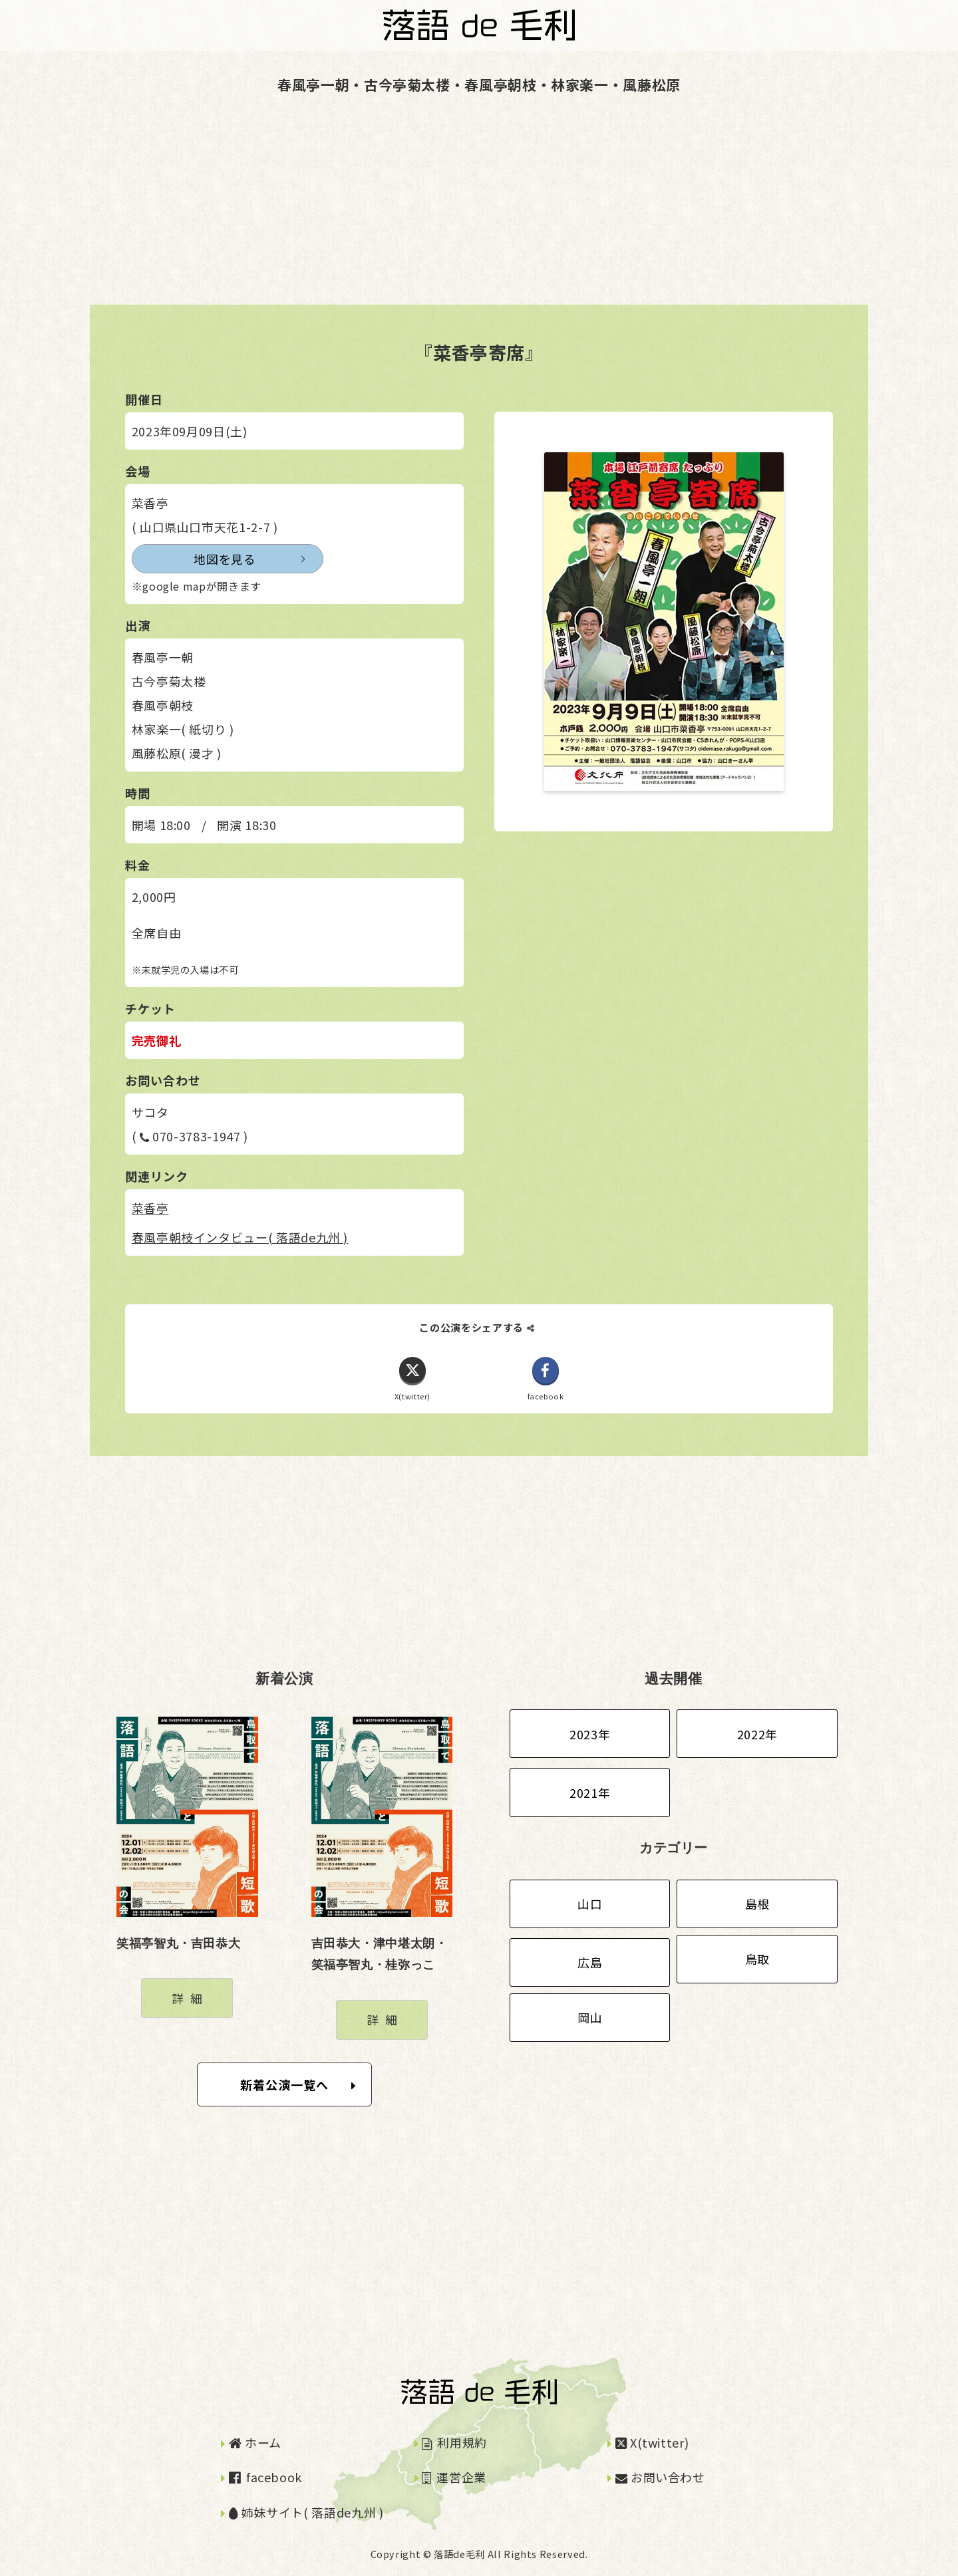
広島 (589, 1962)
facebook (265, 2477)
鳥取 (757, 1959)
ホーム (255, 2442)
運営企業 (454, 2477)
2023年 (589, 1734)
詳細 (190, 1998)
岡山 (589, 2018)
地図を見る (194, 558)
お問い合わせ (660, 2477)
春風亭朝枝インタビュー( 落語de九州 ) (240, 1237)
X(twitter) (652, 2442)
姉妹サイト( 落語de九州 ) (306, 2512)
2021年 (589, 1792)
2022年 (757, 1734)
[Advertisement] (399, 211)
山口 (589, 1904)
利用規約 (454, 2442)
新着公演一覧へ (298, 2084)
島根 (757, 1904)
